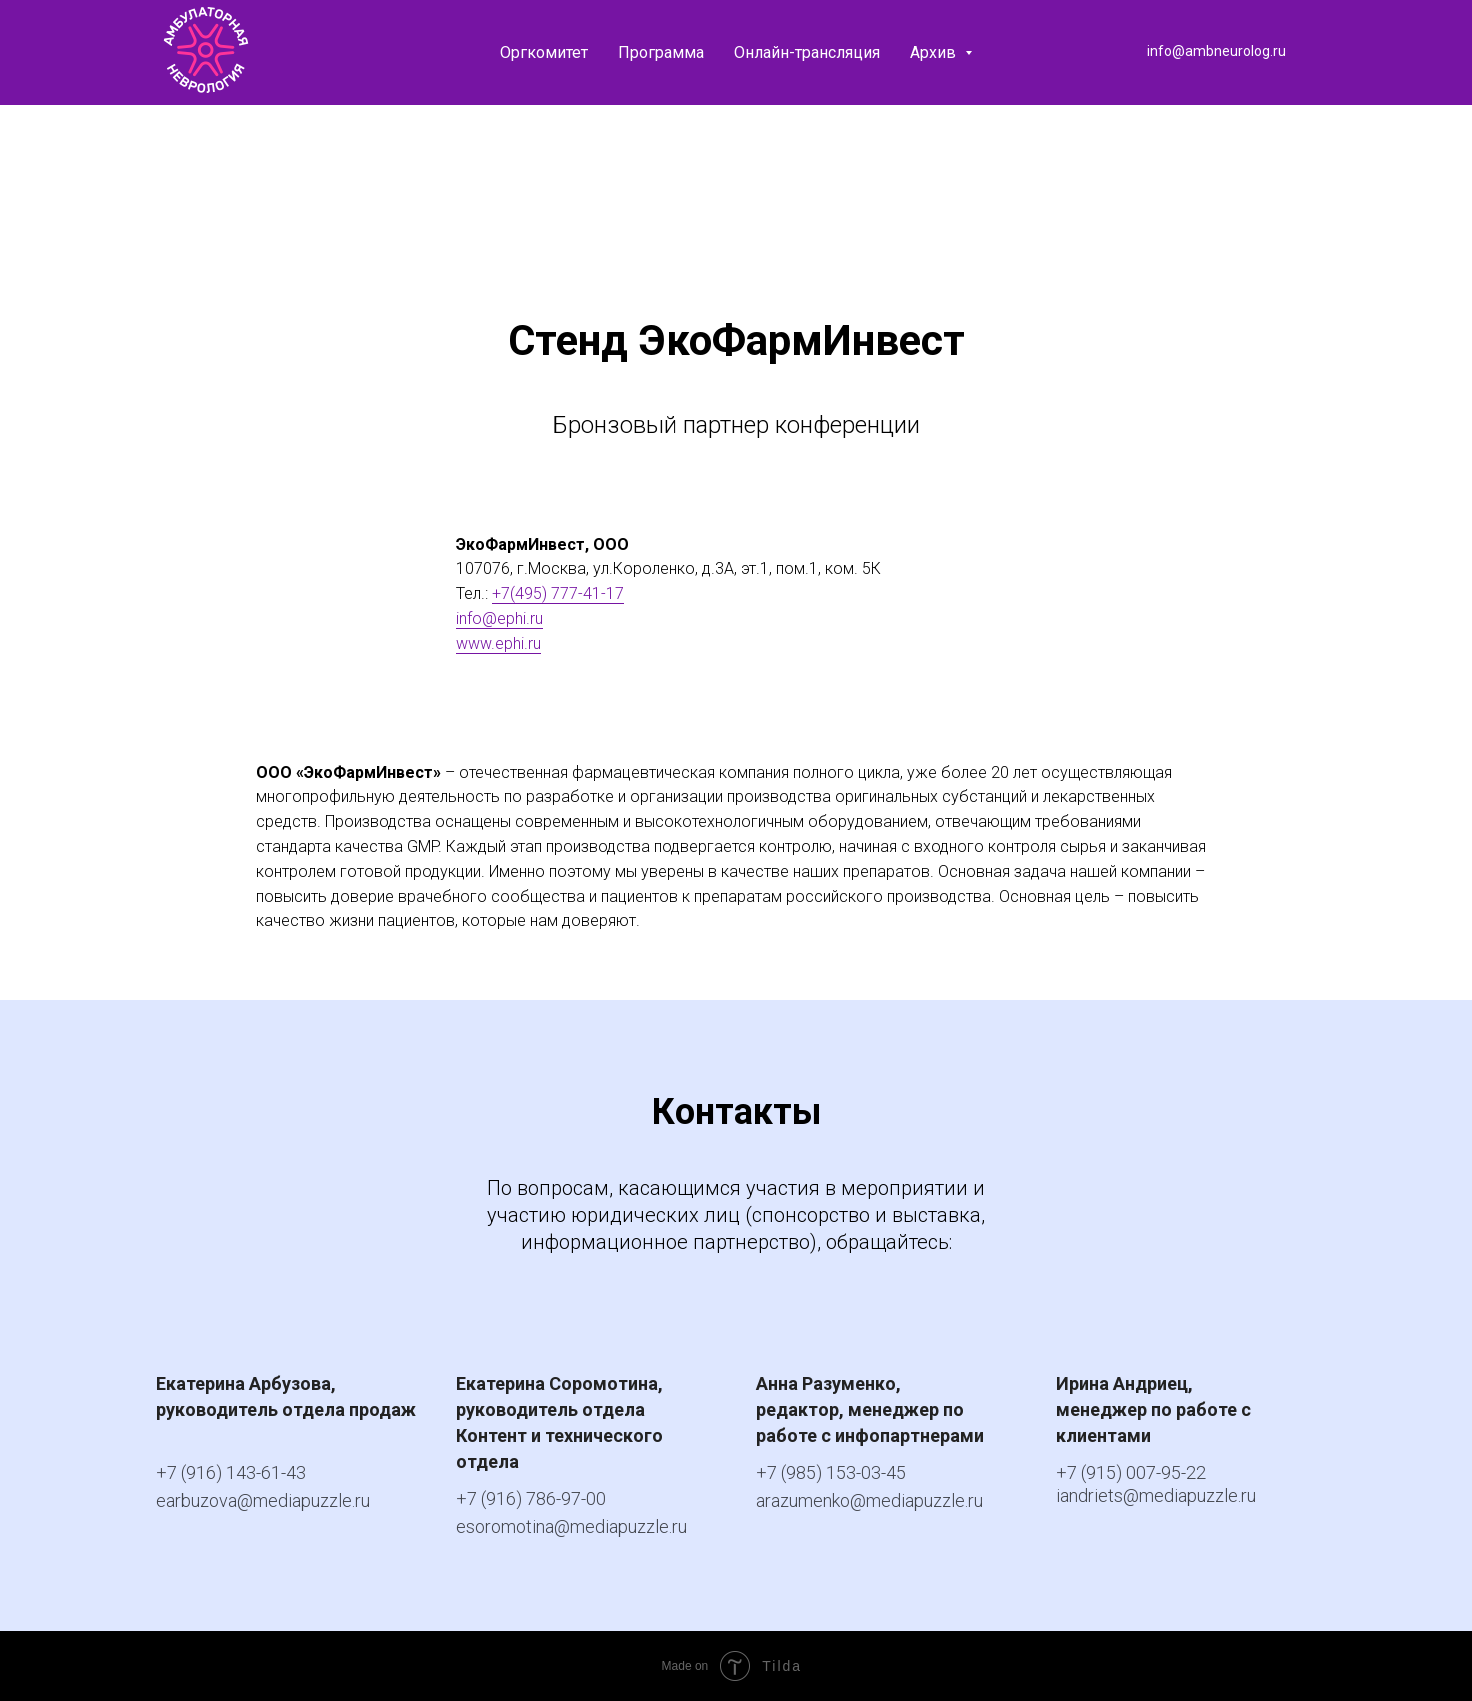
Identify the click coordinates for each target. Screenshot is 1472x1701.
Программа (661, 52)
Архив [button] (935, 52)
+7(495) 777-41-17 (558, 593)
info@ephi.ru (499, 618)
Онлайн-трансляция (807, 52)
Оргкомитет (544, 52)
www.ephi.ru (498, 643)
